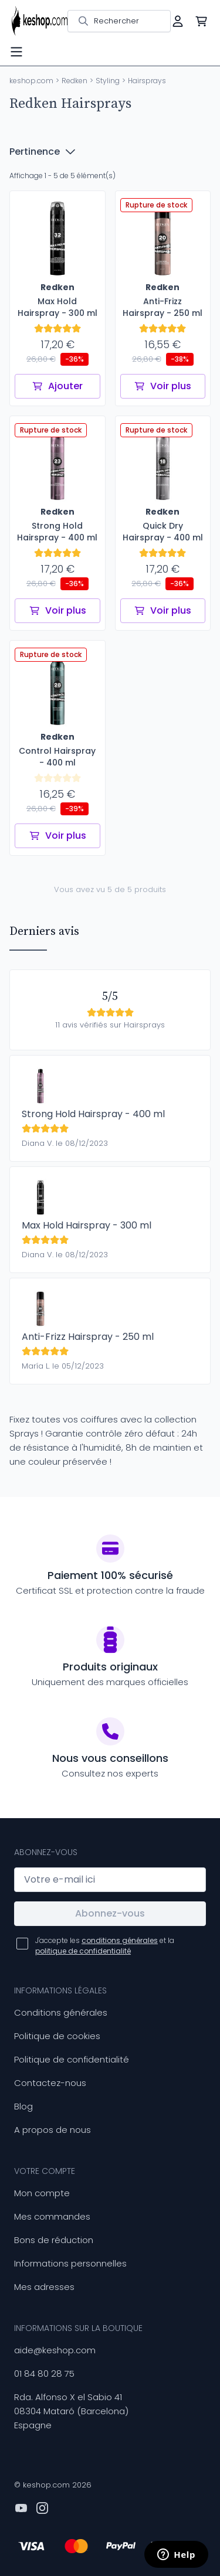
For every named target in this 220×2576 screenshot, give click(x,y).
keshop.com (31, 81)
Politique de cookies (57, 2036)
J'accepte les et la (104, 1945)
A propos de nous (52, 2130)
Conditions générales (60, 2012)
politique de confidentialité (83, 1951)
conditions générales (120, 1940)
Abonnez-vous (110, 1913)
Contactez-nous (50, 2083)
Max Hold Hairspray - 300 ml (86, 1225)
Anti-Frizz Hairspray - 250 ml (88, 1336)
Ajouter (57, 386)
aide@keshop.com (55, 2350)
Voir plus (162, 386)
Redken (74, 81)
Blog (23, 2106)
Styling (108, 81)
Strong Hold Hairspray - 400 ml (93, 1114)
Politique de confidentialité (71, 2059)
